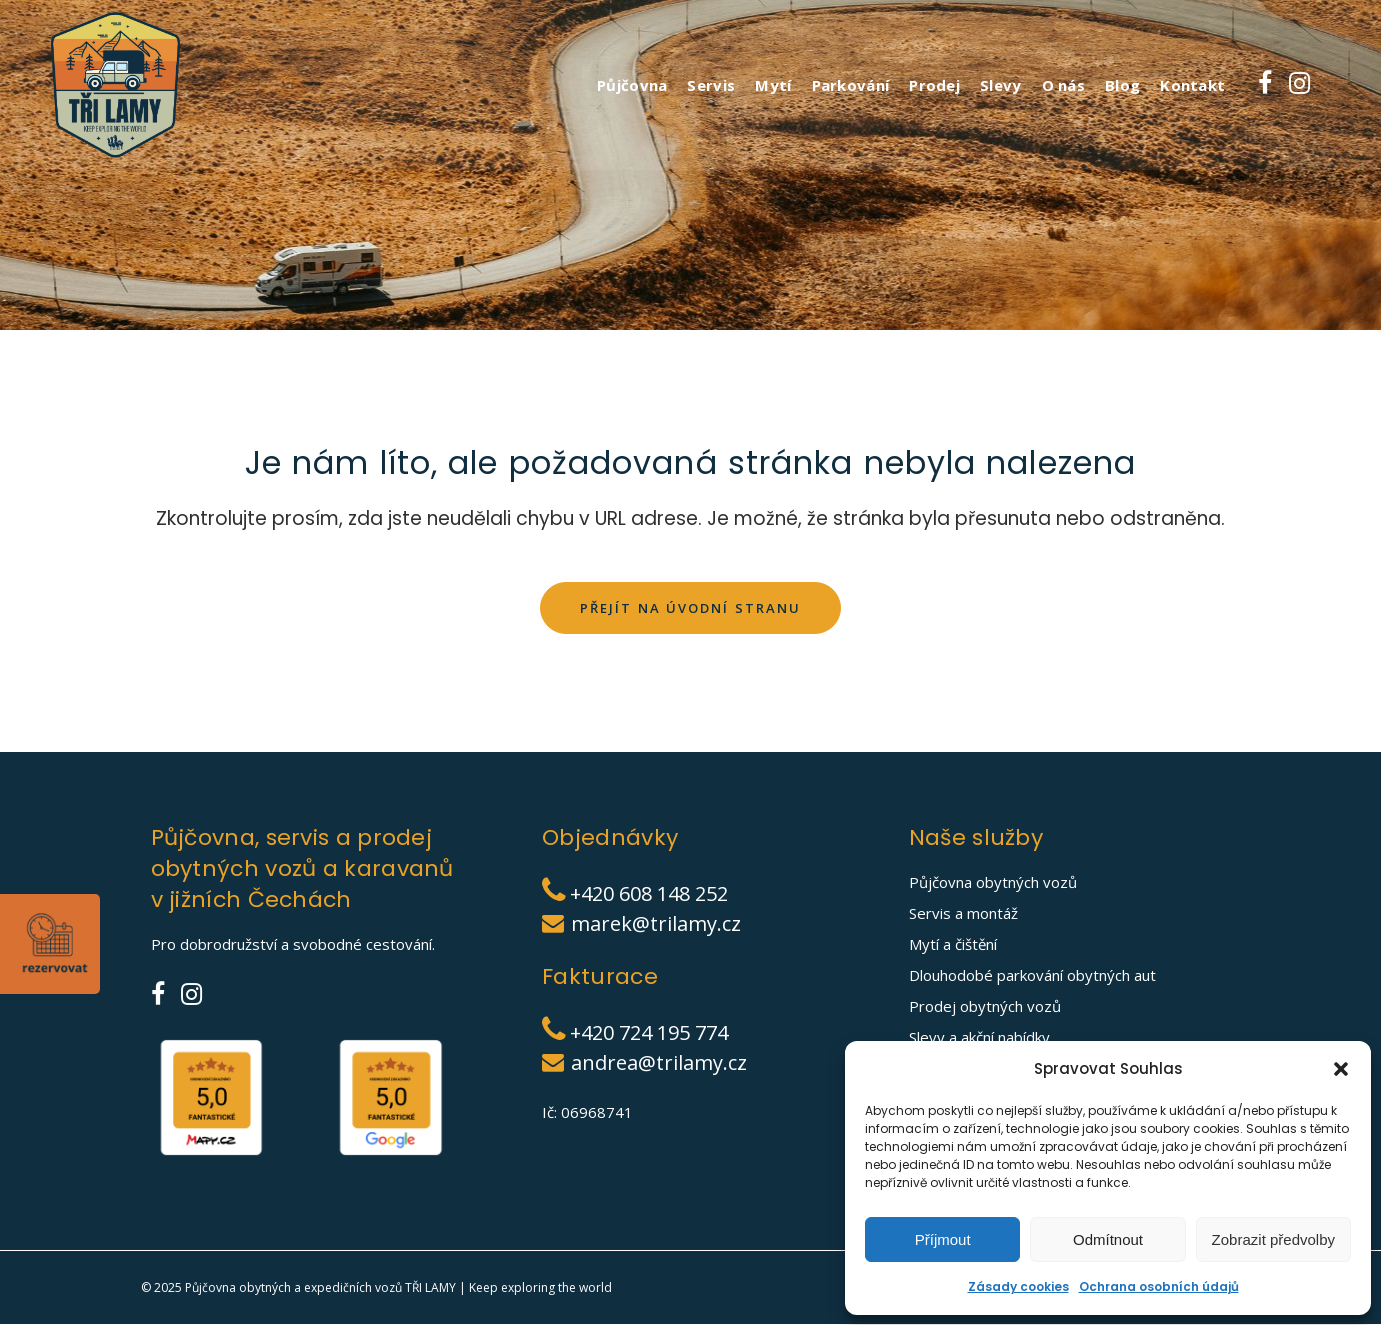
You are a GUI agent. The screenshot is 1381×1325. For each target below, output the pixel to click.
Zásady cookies (1018, 1286)
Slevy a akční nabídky (979, 1038)
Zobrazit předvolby (1273, 1239)
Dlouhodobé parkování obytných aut (1032, 976)
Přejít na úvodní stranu (690, 608)
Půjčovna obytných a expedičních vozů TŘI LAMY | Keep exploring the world (398, 1288)
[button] (1341, 1069)
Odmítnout (1108, 1239)
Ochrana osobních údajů (1159, 1286)
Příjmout (943, 1239)
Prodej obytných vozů (985, 1007)
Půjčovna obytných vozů (993, 883)
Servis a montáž (963, 914)
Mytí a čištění (953, 945)
